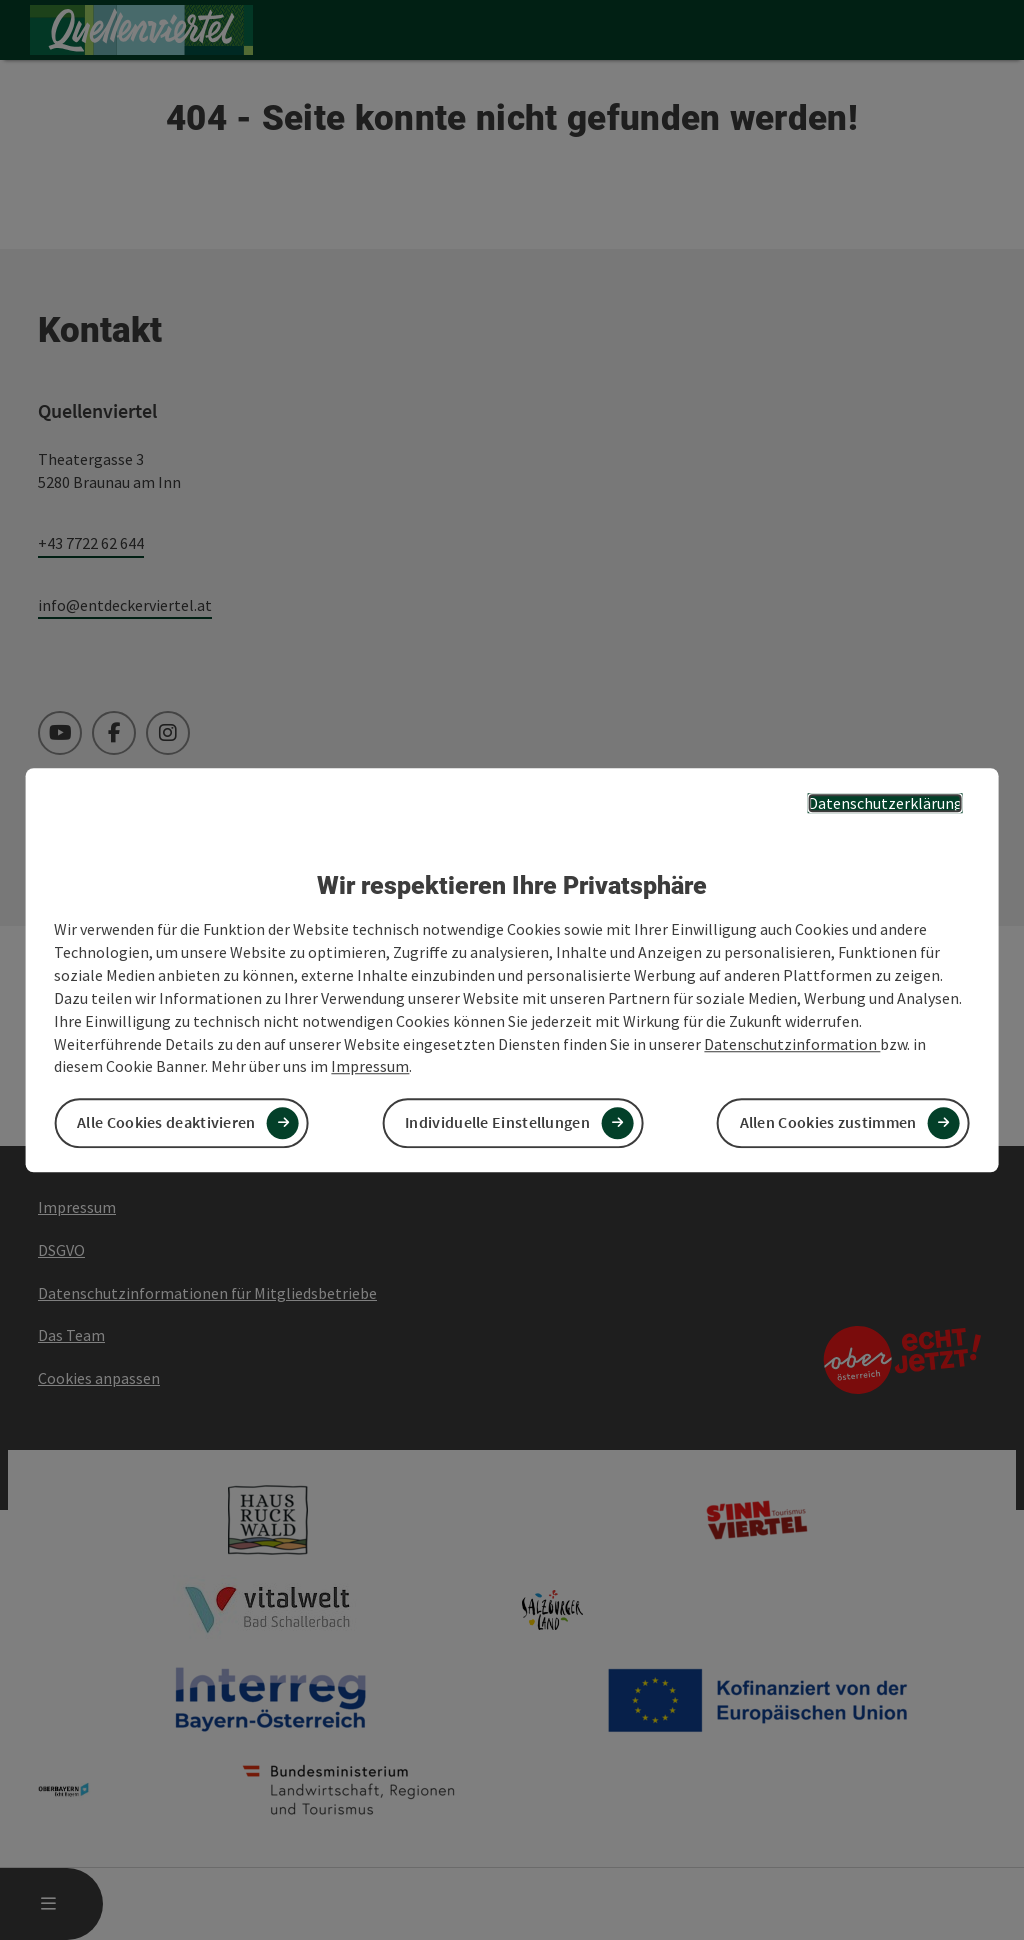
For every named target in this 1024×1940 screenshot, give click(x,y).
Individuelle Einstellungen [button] (497, 1123)
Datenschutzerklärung (885, 803)
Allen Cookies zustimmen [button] (828, 1123)
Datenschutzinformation (792, 1044)
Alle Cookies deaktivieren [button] (166, 1123)
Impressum (370, 1067)
